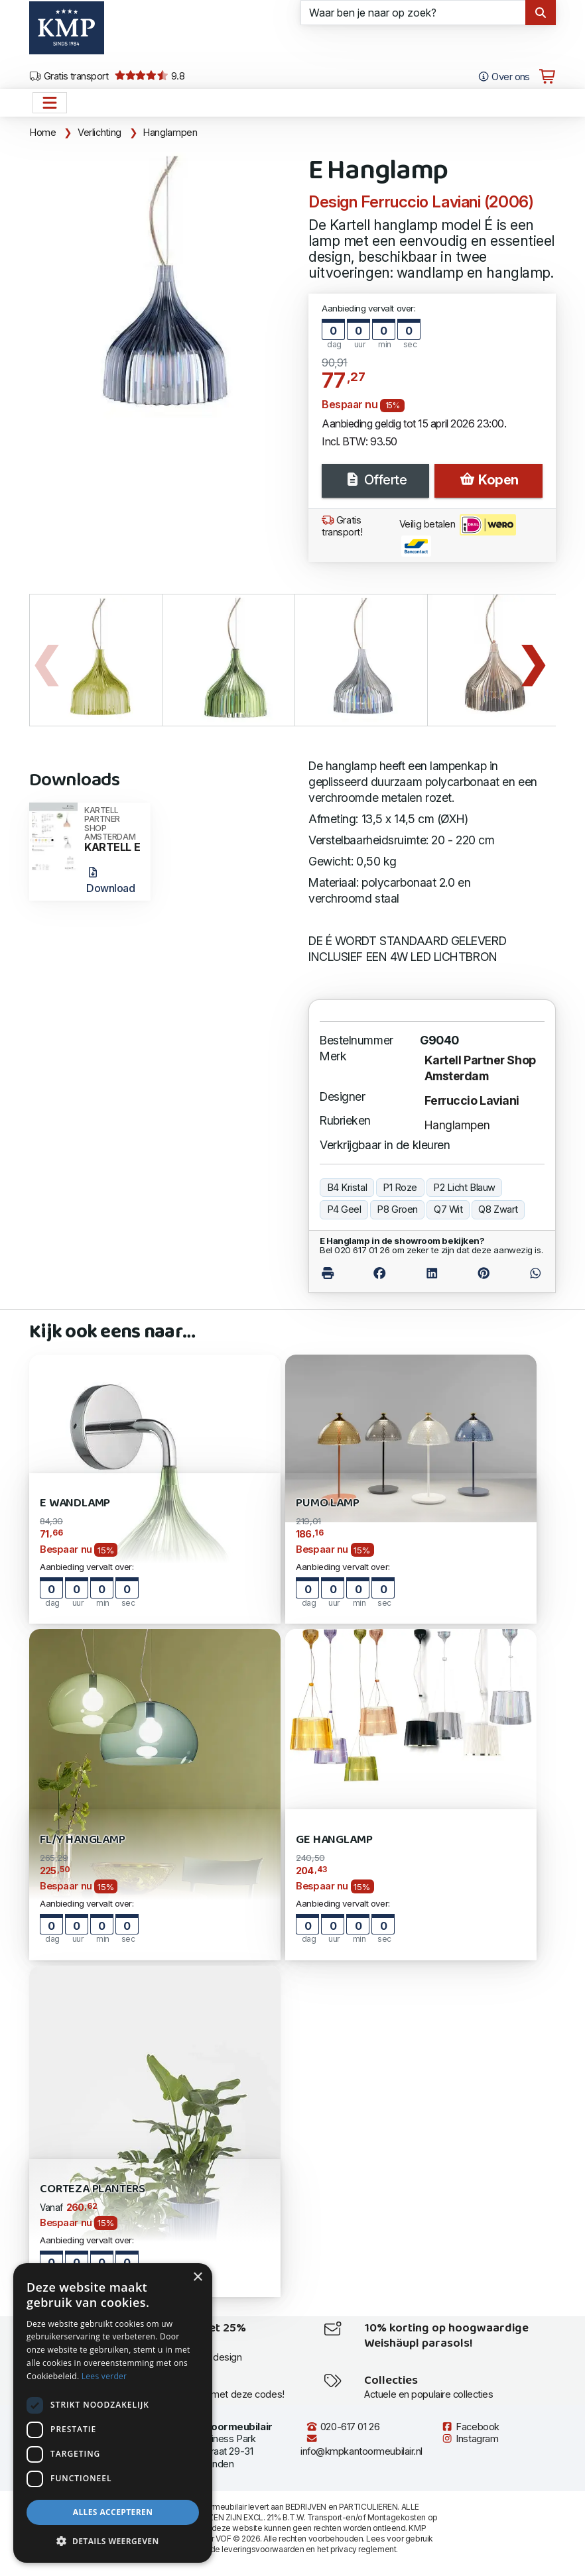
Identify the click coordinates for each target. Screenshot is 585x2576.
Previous (45, 660)
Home (42, 133)
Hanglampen (170, 133)
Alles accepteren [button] (113, 2512)
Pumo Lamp (327, 1503)
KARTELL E (112, 830)
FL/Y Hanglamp (82, 1840)
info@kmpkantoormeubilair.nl (361, 2445)
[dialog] (112, 2413)
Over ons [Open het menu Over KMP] (504, 77)
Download (110, 881)
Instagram (469, 2439)
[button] (113, 2541)
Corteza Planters (92, 2189)
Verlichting (99, 133)
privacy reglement (363, 2549)
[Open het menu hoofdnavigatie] (49, 102)
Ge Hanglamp (334, 1840)
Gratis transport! (342, 526)
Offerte (375, 480)
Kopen (489, 480)
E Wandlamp (75, 1503)
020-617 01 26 (342, 2427)
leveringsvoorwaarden (263, 2549)
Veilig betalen (457, 535)
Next (532, 660)
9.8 (149, 76)
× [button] (197, 2277)
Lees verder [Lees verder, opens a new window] (104, 2376)
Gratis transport (68, 76)
